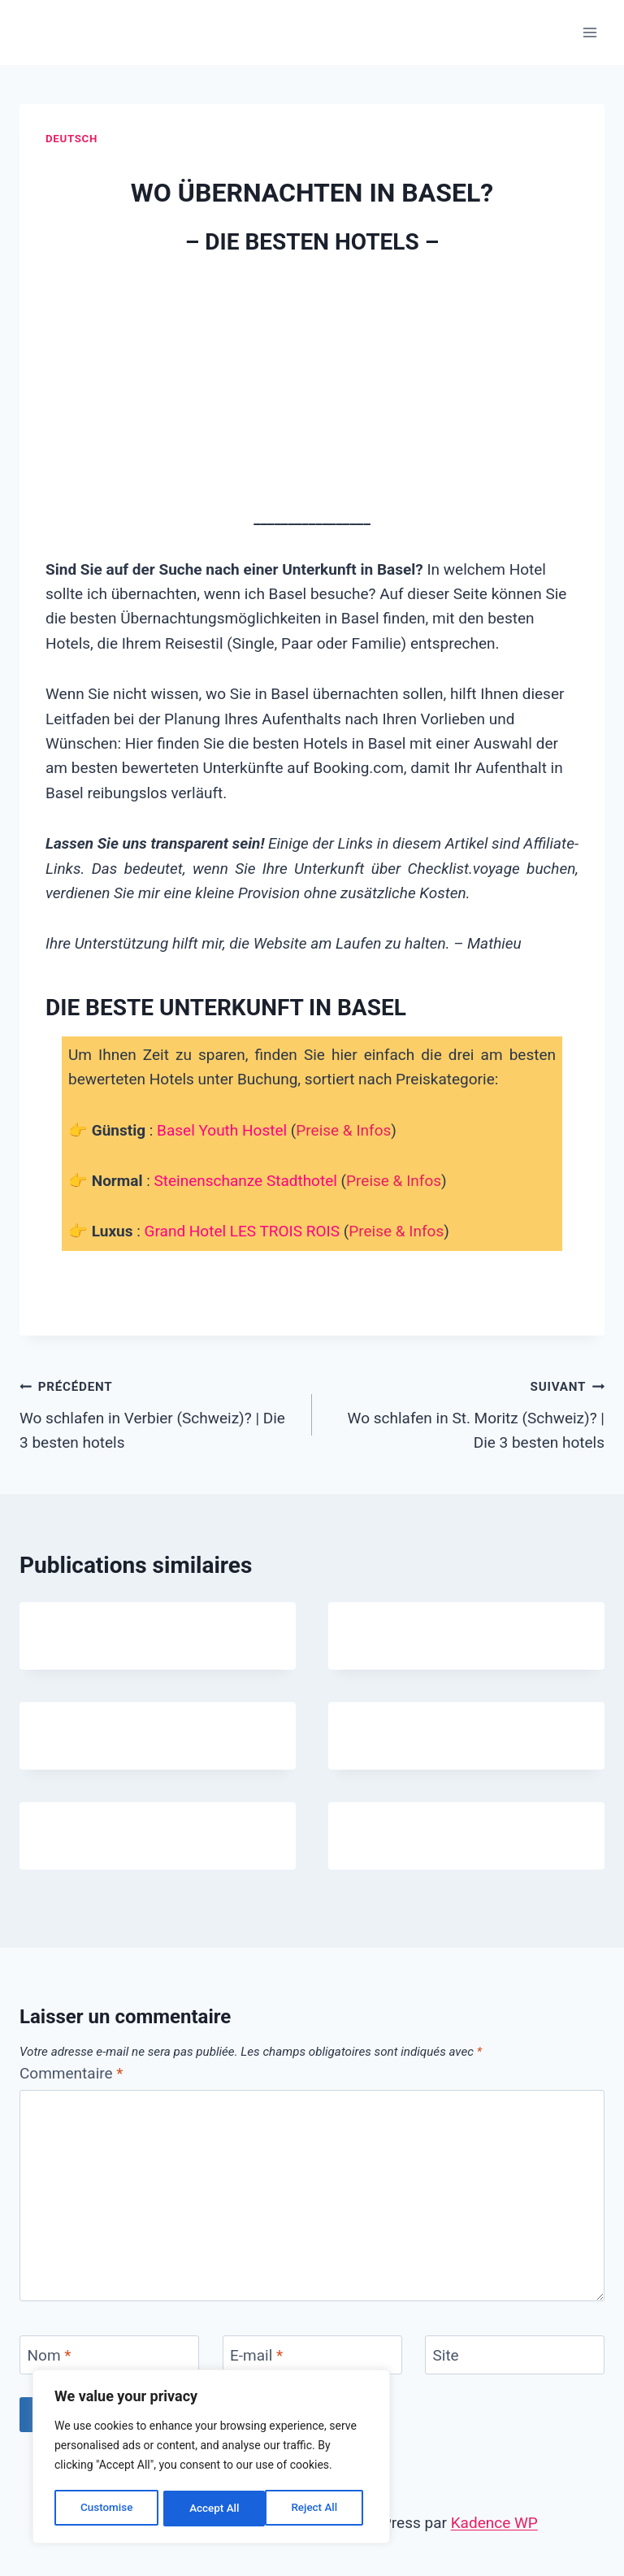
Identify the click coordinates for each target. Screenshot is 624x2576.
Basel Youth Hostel (222, 1130)
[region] (211, 2458)
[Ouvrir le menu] (589, 32)
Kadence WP (494, 2522)
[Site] (514, 2354)
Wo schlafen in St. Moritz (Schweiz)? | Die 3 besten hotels (465, 1413)
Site (446, 2355)
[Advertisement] (312, 384)
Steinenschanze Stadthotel (245, 1180)
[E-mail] (312, 2354)
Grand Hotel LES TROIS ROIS (242, 1231)
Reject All (212, 2508)
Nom (50, 2355)
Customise (106, 2508)
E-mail (256, 2355)
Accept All (318, 2508)
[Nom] (109, 2354)
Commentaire (72, 2073)
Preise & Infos (343, 1130)
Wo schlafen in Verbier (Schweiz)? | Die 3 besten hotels (158, 1413)
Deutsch (72, 138)
